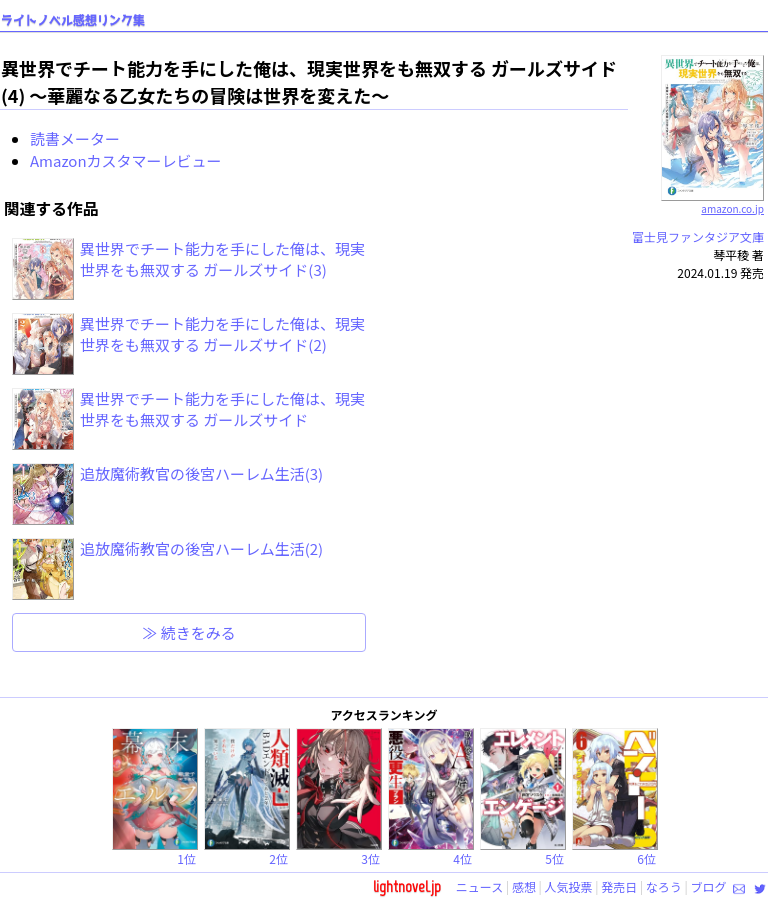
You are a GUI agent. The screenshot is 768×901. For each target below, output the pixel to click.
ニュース (479, 886)
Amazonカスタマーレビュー (126, 160)
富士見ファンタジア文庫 (698, 236)
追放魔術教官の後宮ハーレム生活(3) (201, 473)
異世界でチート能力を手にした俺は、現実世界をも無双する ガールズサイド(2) (222, 334)
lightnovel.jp (407, 886)
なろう (664, 886)
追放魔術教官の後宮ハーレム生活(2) (201, 548)
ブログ (708, 886)
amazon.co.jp (712, 201)
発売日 (619, 886)
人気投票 (569, 886)
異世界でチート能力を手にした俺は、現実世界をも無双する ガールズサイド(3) (222, 259)
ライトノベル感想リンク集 (73, 20)
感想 (524, 886)
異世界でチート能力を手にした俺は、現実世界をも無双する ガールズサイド (222, 409)
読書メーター (75, 138)
